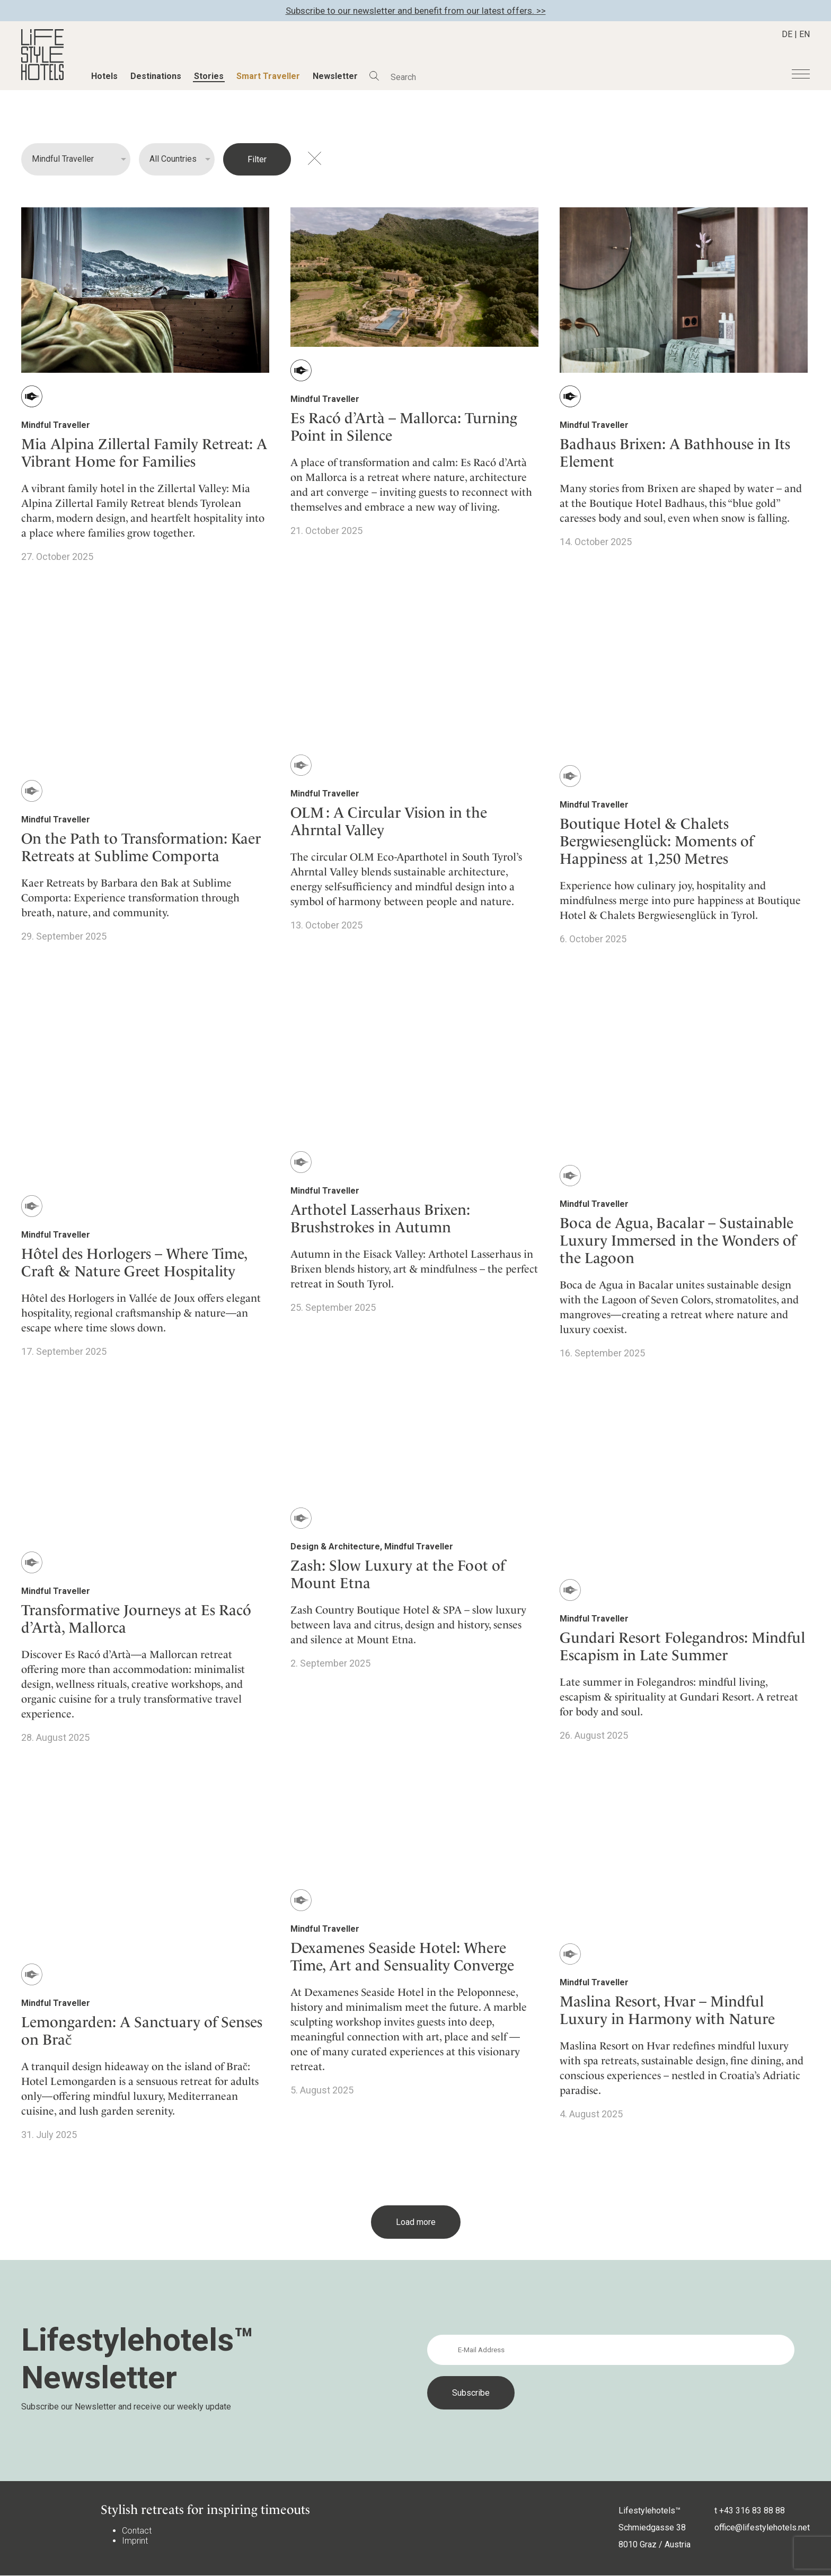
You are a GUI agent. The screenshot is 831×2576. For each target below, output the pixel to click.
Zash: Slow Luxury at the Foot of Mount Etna (397, 1574)
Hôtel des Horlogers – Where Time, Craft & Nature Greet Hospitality (134, 1262)
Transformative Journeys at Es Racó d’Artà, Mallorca (136, 1618)
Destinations (155, 76)
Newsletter (335, 76)
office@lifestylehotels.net (762, 2527)
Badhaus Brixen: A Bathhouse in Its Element (675, 452)
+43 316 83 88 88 (752, 2510)
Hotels (104, 76)
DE (787, 34)
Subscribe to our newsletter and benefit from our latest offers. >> (416, 10)
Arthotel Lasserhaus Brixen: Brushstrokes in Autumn (380, 1218)
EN (804, 34)
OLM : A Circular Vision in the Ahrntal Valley (388, 821)
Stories (209, 76)
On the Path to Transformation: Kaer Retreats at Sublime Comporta (141, 847)
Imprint (135, 2541)
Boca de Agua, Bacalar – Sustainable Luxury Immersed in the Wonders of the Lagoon (678, 1240)
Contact (137, 2531)
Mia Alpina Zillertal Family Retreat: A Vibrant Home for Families (144, 452)
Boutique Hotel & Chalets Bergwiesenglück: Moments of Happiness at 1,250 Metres (657, 841)
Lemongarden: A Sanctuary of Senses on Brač (141, 2030)
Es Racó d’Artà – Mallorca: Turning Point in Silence (403, 426)
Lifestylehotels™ (649, 2510)
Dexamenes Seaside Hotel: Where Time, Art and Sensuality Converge (402, 1956)
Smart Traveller (268, 76)
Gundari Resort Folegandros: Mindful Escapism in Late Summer (682, 1646)
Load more (416, 2222)
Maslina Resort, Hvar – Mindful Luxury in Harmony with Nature (667, 2010)
